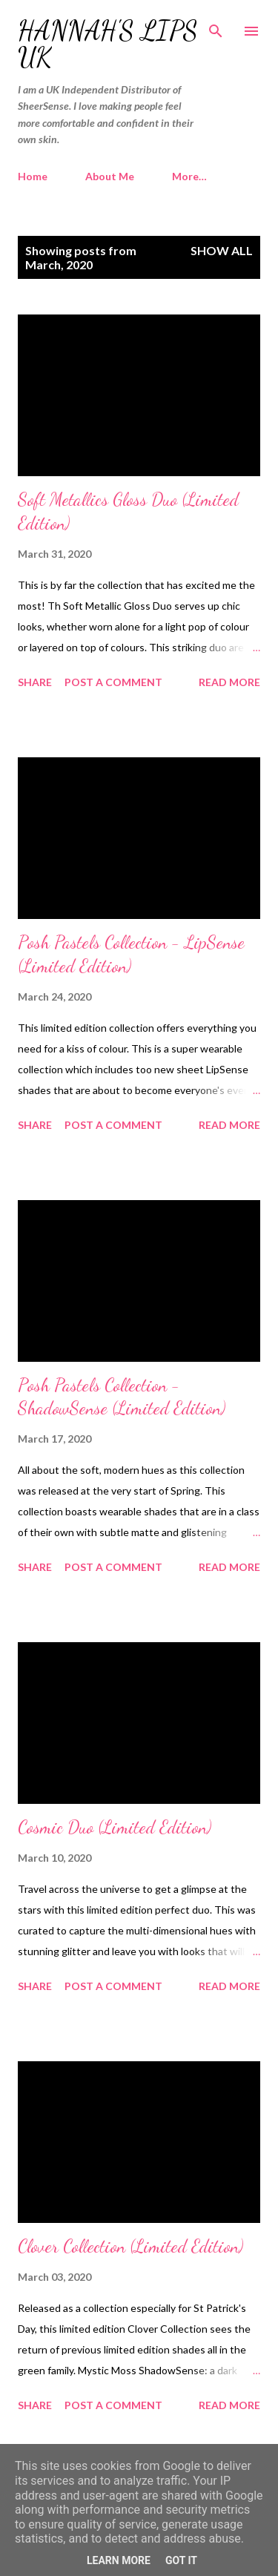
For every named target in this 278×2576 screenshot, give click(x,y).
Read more (229, 682)
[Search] (216, 27)
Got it (181, 2560)
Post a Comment (113, 682)
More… (189, 176)
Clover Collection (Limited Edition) (130, 2246)
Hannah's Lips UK (108, 44)
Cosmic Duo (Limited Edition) (114, 1827)
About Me (109, 176)
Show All (222, 250)
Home (32, 176)
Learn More (118, 2560)
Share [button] (35, 682)
